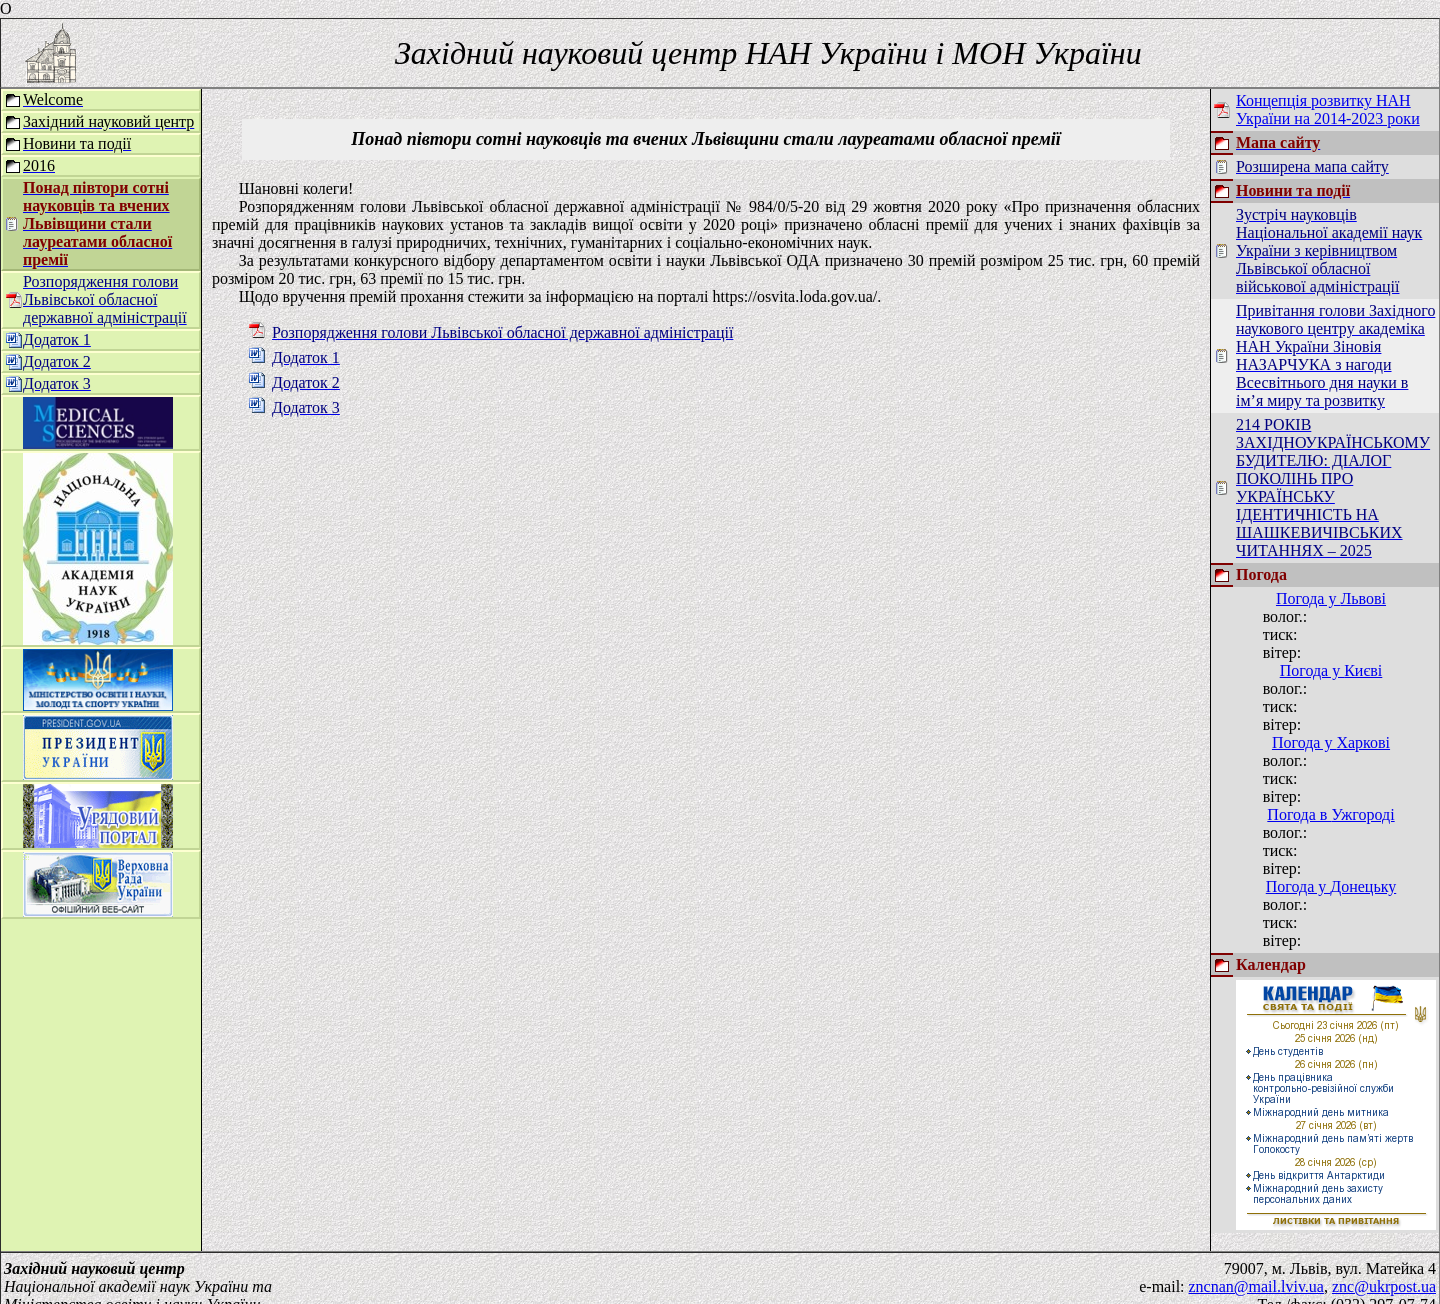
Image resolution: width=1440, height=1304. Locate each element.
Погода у (1331, 598)
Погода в (1330, 814)
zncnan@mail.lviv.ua (1256, 1268)
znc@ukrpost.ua (1384, 1268)
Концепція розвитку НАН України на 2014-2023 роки (1328, 109)
